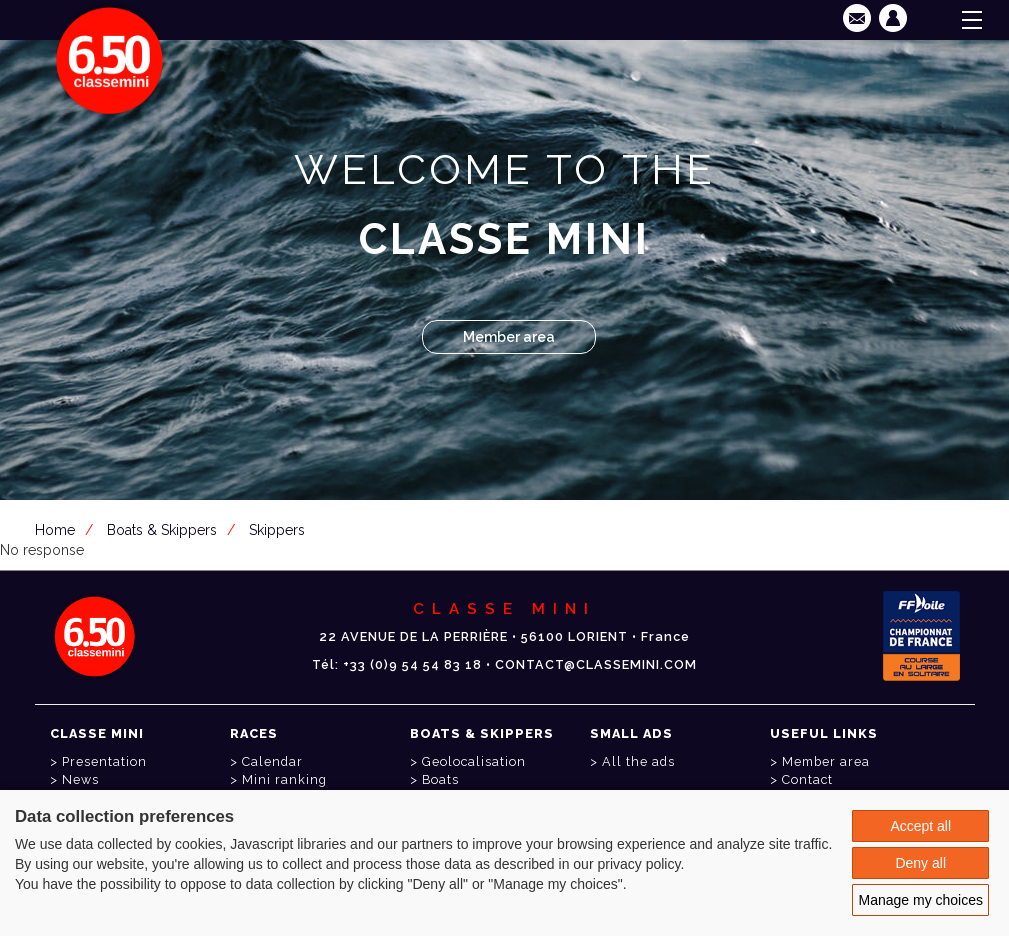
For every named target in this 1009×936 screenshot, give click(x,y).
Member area (509, 337)
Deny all (920, 863)
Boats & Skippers (162, 530)
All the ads (638, 761)
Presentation (104, 761)
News (80, 779)
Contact (807, 779)
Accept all (920, 826)
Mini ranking (284, 779)
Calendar (272, 761)
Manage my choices (920, 900)
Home (55, 530)
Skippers (277, 530)
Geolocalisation (474, 761)
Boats (440, 779)
